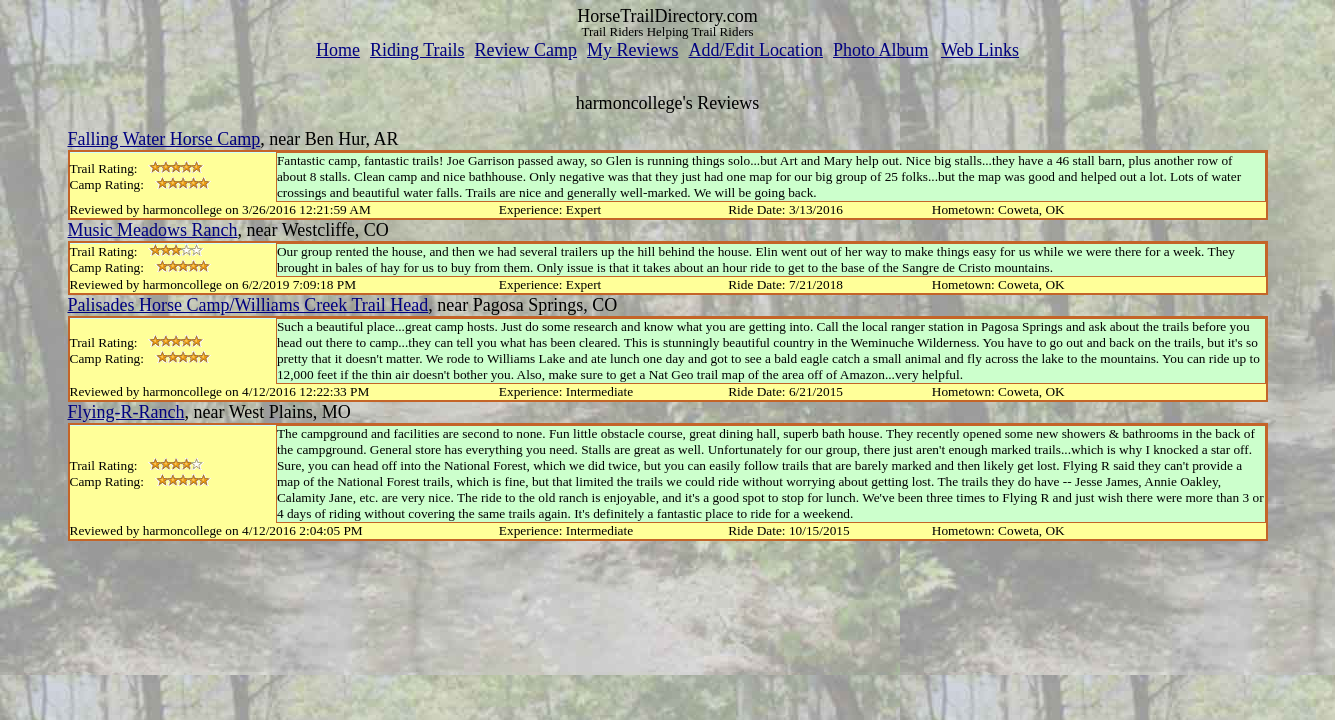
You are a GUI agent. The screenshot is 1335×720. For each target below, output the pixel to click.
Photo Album (881, 50)
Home (338, 50)
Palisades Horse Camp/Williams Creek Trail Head (248, 305)
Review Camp (526, 50)
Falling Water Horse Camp (164, 139)
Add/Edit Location (755, 50)
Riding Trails (417, 50)
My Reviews (633, 50)
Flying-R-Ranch (126, 412)
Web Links (980, 50)
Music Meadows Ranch (153, 230)
